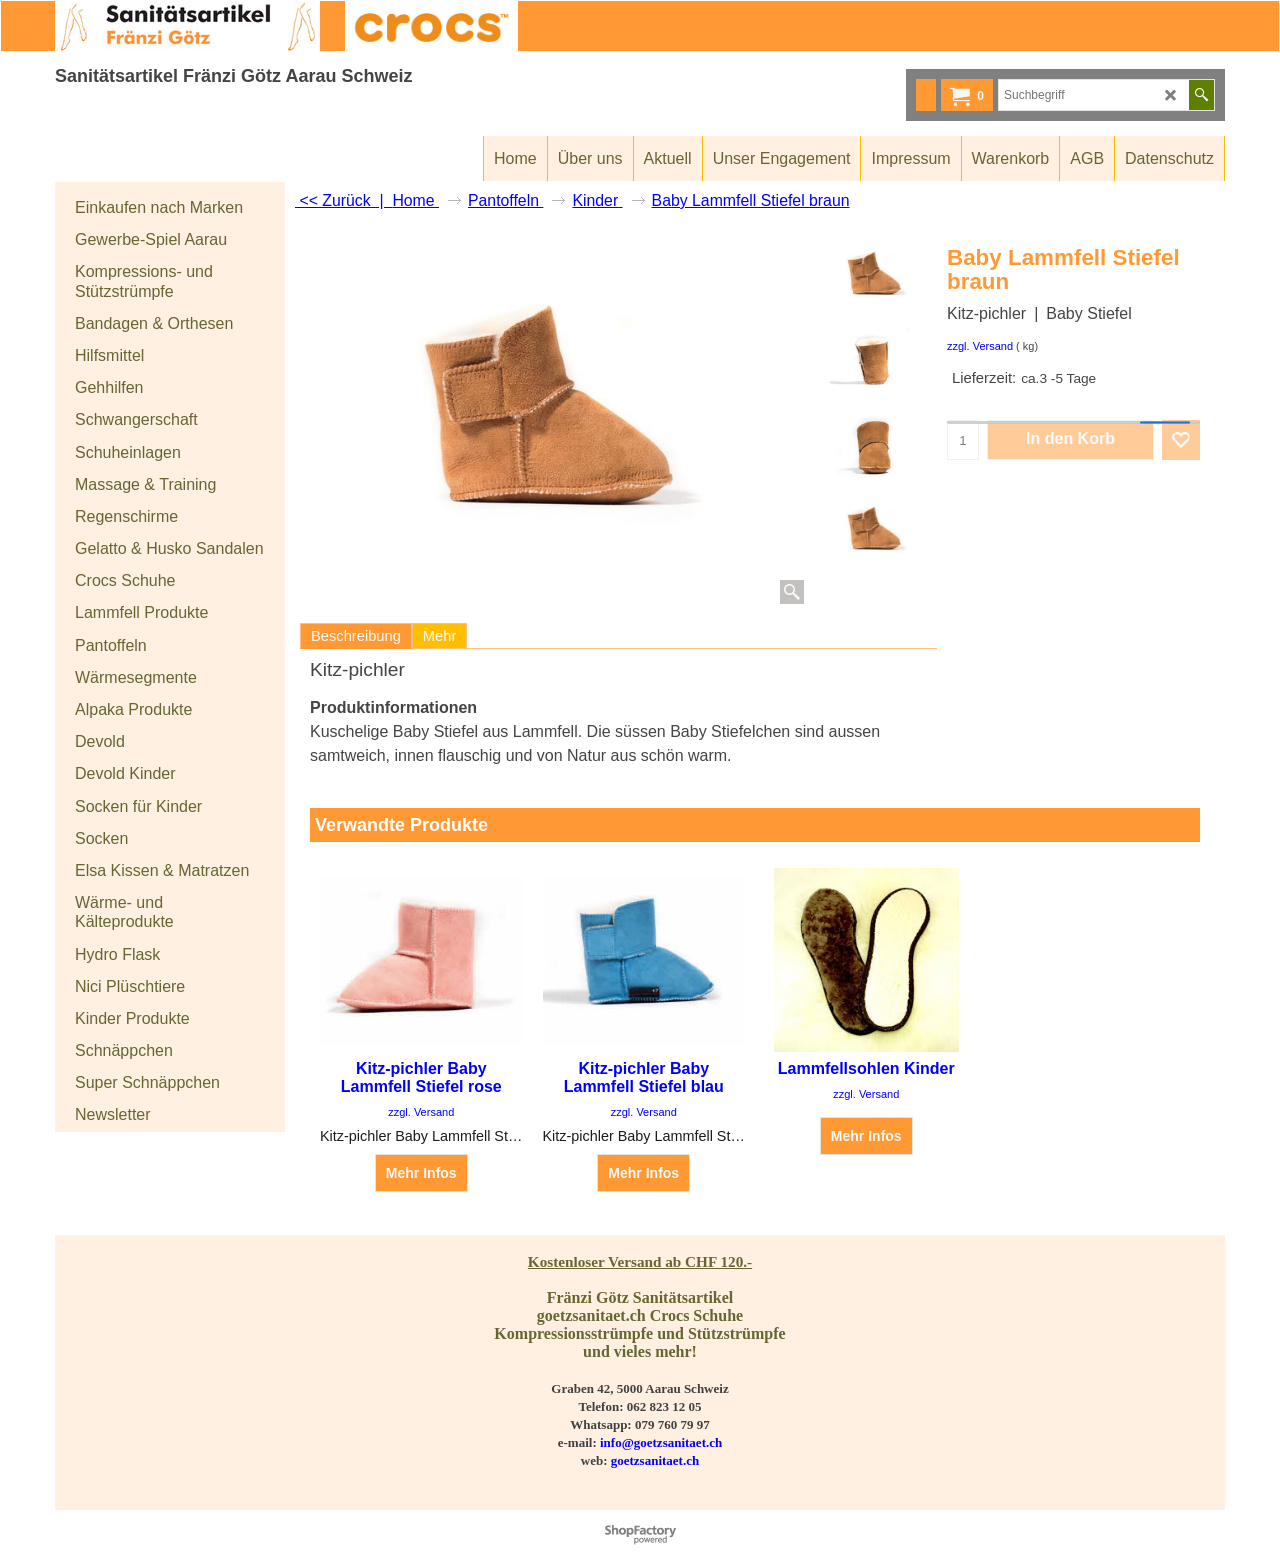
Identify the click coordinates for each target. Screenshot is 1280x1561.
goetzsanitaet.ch (655, 1460)
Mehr (439, 636)
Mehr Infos (421, 1173)
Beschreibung (356, 636)
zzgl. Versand (980, 346)
